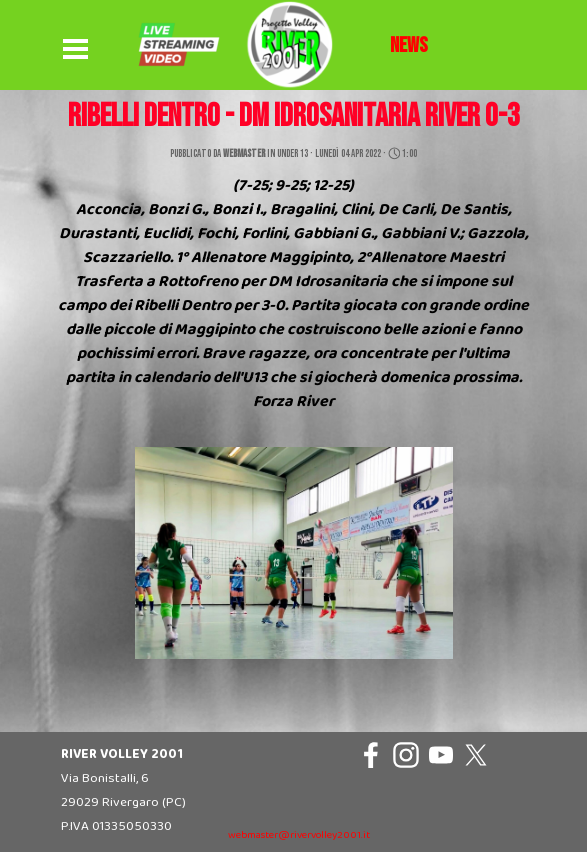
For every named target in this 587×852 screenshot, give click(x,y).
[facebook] (371, 755)
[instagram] (406, 755)
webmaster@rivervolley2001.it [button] (299, 835)
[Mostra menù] (76, 50)
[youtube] (441, 755)
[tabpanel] (409, 46)
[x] (476, 755)
